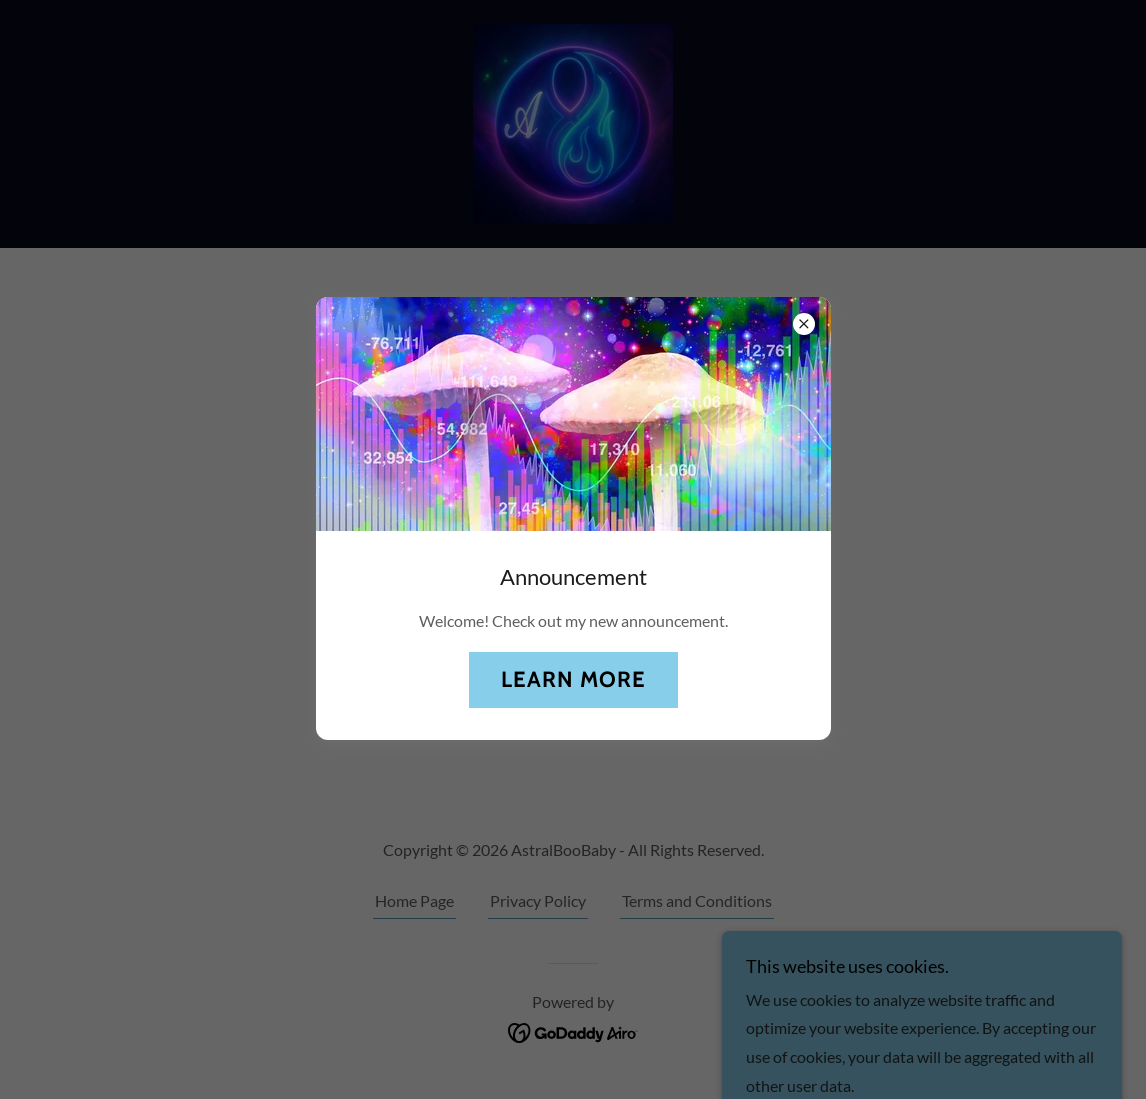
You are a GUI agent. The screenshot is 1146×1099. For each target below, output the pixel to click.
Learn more (573, 679)
